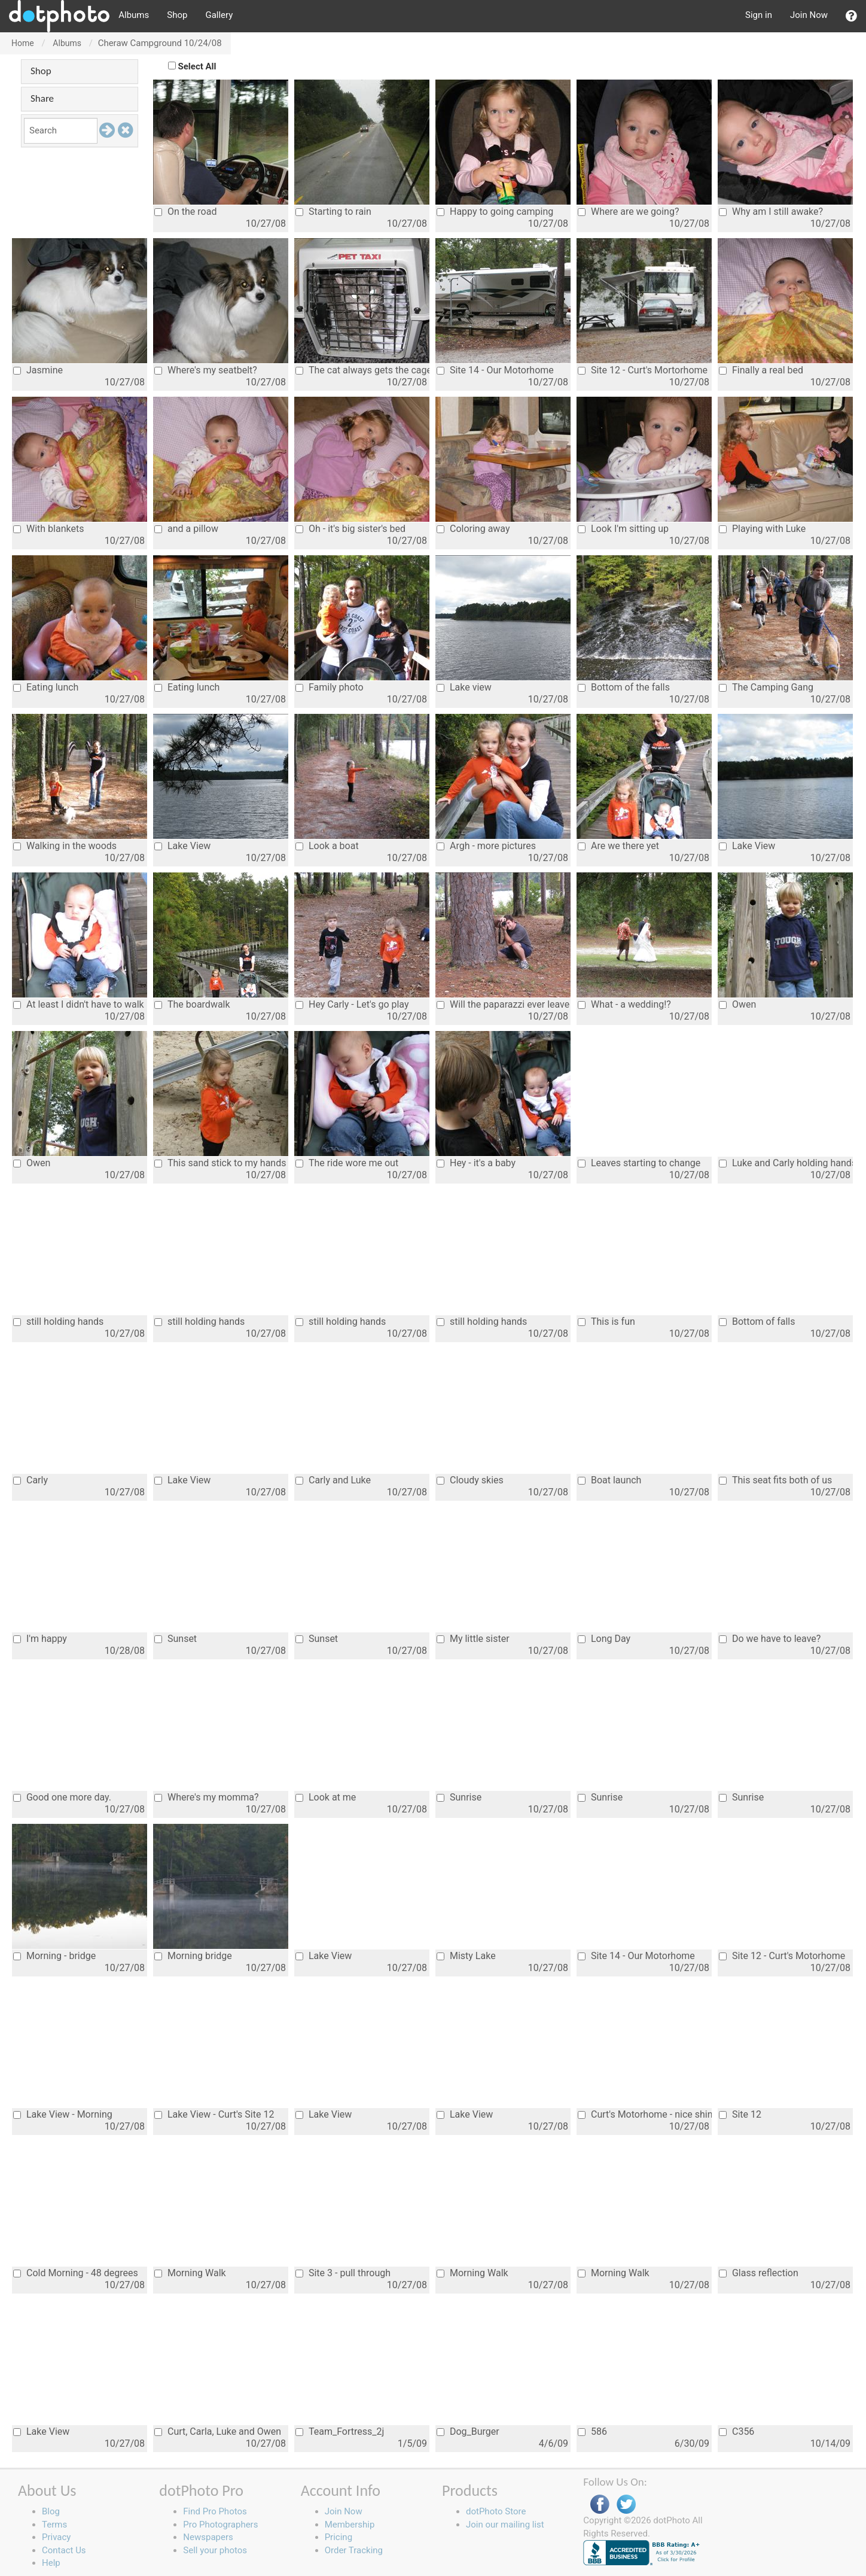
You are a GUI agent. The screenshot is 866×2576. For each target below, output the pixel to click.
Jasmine (38, 370)
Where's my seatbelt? (205, 370)
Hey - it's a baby (476, 1163)
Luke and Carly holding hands (786, 1163)
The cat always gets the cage (362, 370)
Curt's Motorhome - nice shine (645, 2114)
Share (42, 98)
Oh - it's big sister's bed (350, 528)
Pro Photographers (220, 2524)
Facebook (599, 2504)
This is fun (606, 1321)
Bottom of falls (757, 1321)
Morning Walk (190, 2273)
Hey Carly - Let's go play (352, 1004)
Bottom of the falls (624, 687)
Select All (197, 66)
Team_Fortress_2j (339, 2431)
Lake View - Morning (62, 2114)
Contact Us (64, 2550)
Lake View (182, 845)
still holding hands (58, 1321)
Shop (177, 15)
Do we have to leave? (770, 1638)
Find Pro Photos (214, 2511)
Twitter (626, 2504)
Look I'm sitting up (623, 528)
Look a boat (327, 845)
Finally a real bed (761, 370)
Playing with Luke (762, 528)
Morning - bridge (54, 1955)
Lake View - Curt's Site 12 (214, 2114)
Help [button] (51, 2562)
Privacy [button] (56, 2537)
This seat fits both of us (775, 1480)
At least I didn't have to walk (78, 1004)
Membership (350, 2524)
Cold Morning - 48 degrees (75, 2273)
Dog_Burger (468, 2431)
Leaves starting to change (639, 1163)
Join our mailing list (505, 2524)
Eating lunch (45, 687)
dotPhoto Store (496, 2511)
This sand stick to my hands (220, 1163)
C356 (736, 2431)
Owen (737, 1004)
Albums (133, 15)
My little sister (473, 1638)
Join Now (809, 15)
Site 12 (740, 2114)
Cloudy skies (470, 1480)
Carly (30, 1480)
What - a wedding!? (624, 1004)
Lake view (464, 687)
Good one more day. (62, 1797)
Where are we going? (628, 211)
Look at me (325, 1797)
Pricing (338, 2537)
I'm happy (40, 1638)
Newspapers (208, 2537)
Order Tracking (354, 2550)
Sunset (175, 1638)
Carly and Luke (333, 1480)
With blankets (48, 528)
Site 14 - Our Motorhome (495, 370)
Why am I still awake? (771, 211)
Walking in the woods (65, 845)
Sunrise (459, 1797)
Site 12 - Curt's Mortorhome (643, 370)
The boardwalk (192, 1004)
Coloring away (473, 528)
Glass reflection (758, 2273)
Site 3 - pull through (343, 2273)
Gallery (219, 15)
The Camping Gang (766, 687)
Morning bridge (193, 1955)
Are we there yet (618, 845)
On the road (185, 211)
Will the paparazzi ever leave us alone (504, 1004)
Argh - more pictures (486, 845)
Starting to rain (333, 211)
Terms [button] (54, 2524)
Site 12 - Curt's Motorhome (782, 1955)
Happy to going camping (495, 211)
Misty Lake (466, 1955)
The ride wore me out (346, 1163)
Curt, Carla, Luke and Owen (217, 2431)
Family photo (329, 687)
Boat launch (609, 1480)
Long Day (604, 1638)
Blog (51, 2511)
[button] (851, 16)
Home (22, 43)
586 (592, 2431)
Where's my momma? (206, 1797)
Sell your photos (215, 2550)
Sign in (758, 15)
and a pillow (186, 528)
